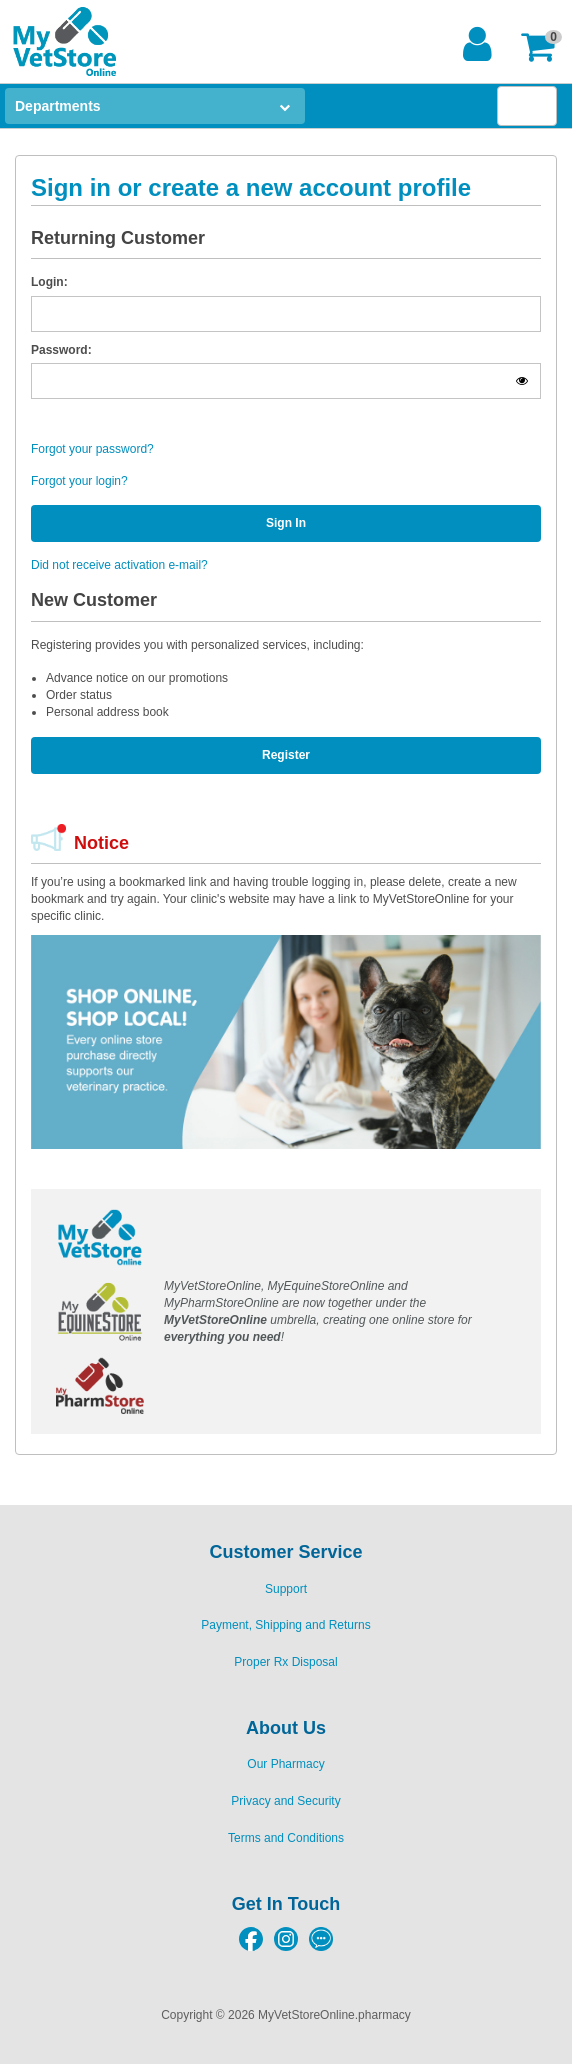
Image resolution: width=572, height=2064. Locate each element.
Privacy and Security (285, 1801)
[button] (543, 46)
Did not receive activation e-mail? (119, 565)
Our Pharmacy (285, 1764)
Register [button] (286, 755)
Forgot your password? (92, 449)
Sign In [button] (286, 523)
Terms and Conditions (286, 1838)
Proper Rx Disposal (285, 1662)
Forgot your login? (79, 481)
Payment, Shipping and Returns (285, 1625)
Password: (61, 350)
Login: (49, 282)
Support (286, 1589)
